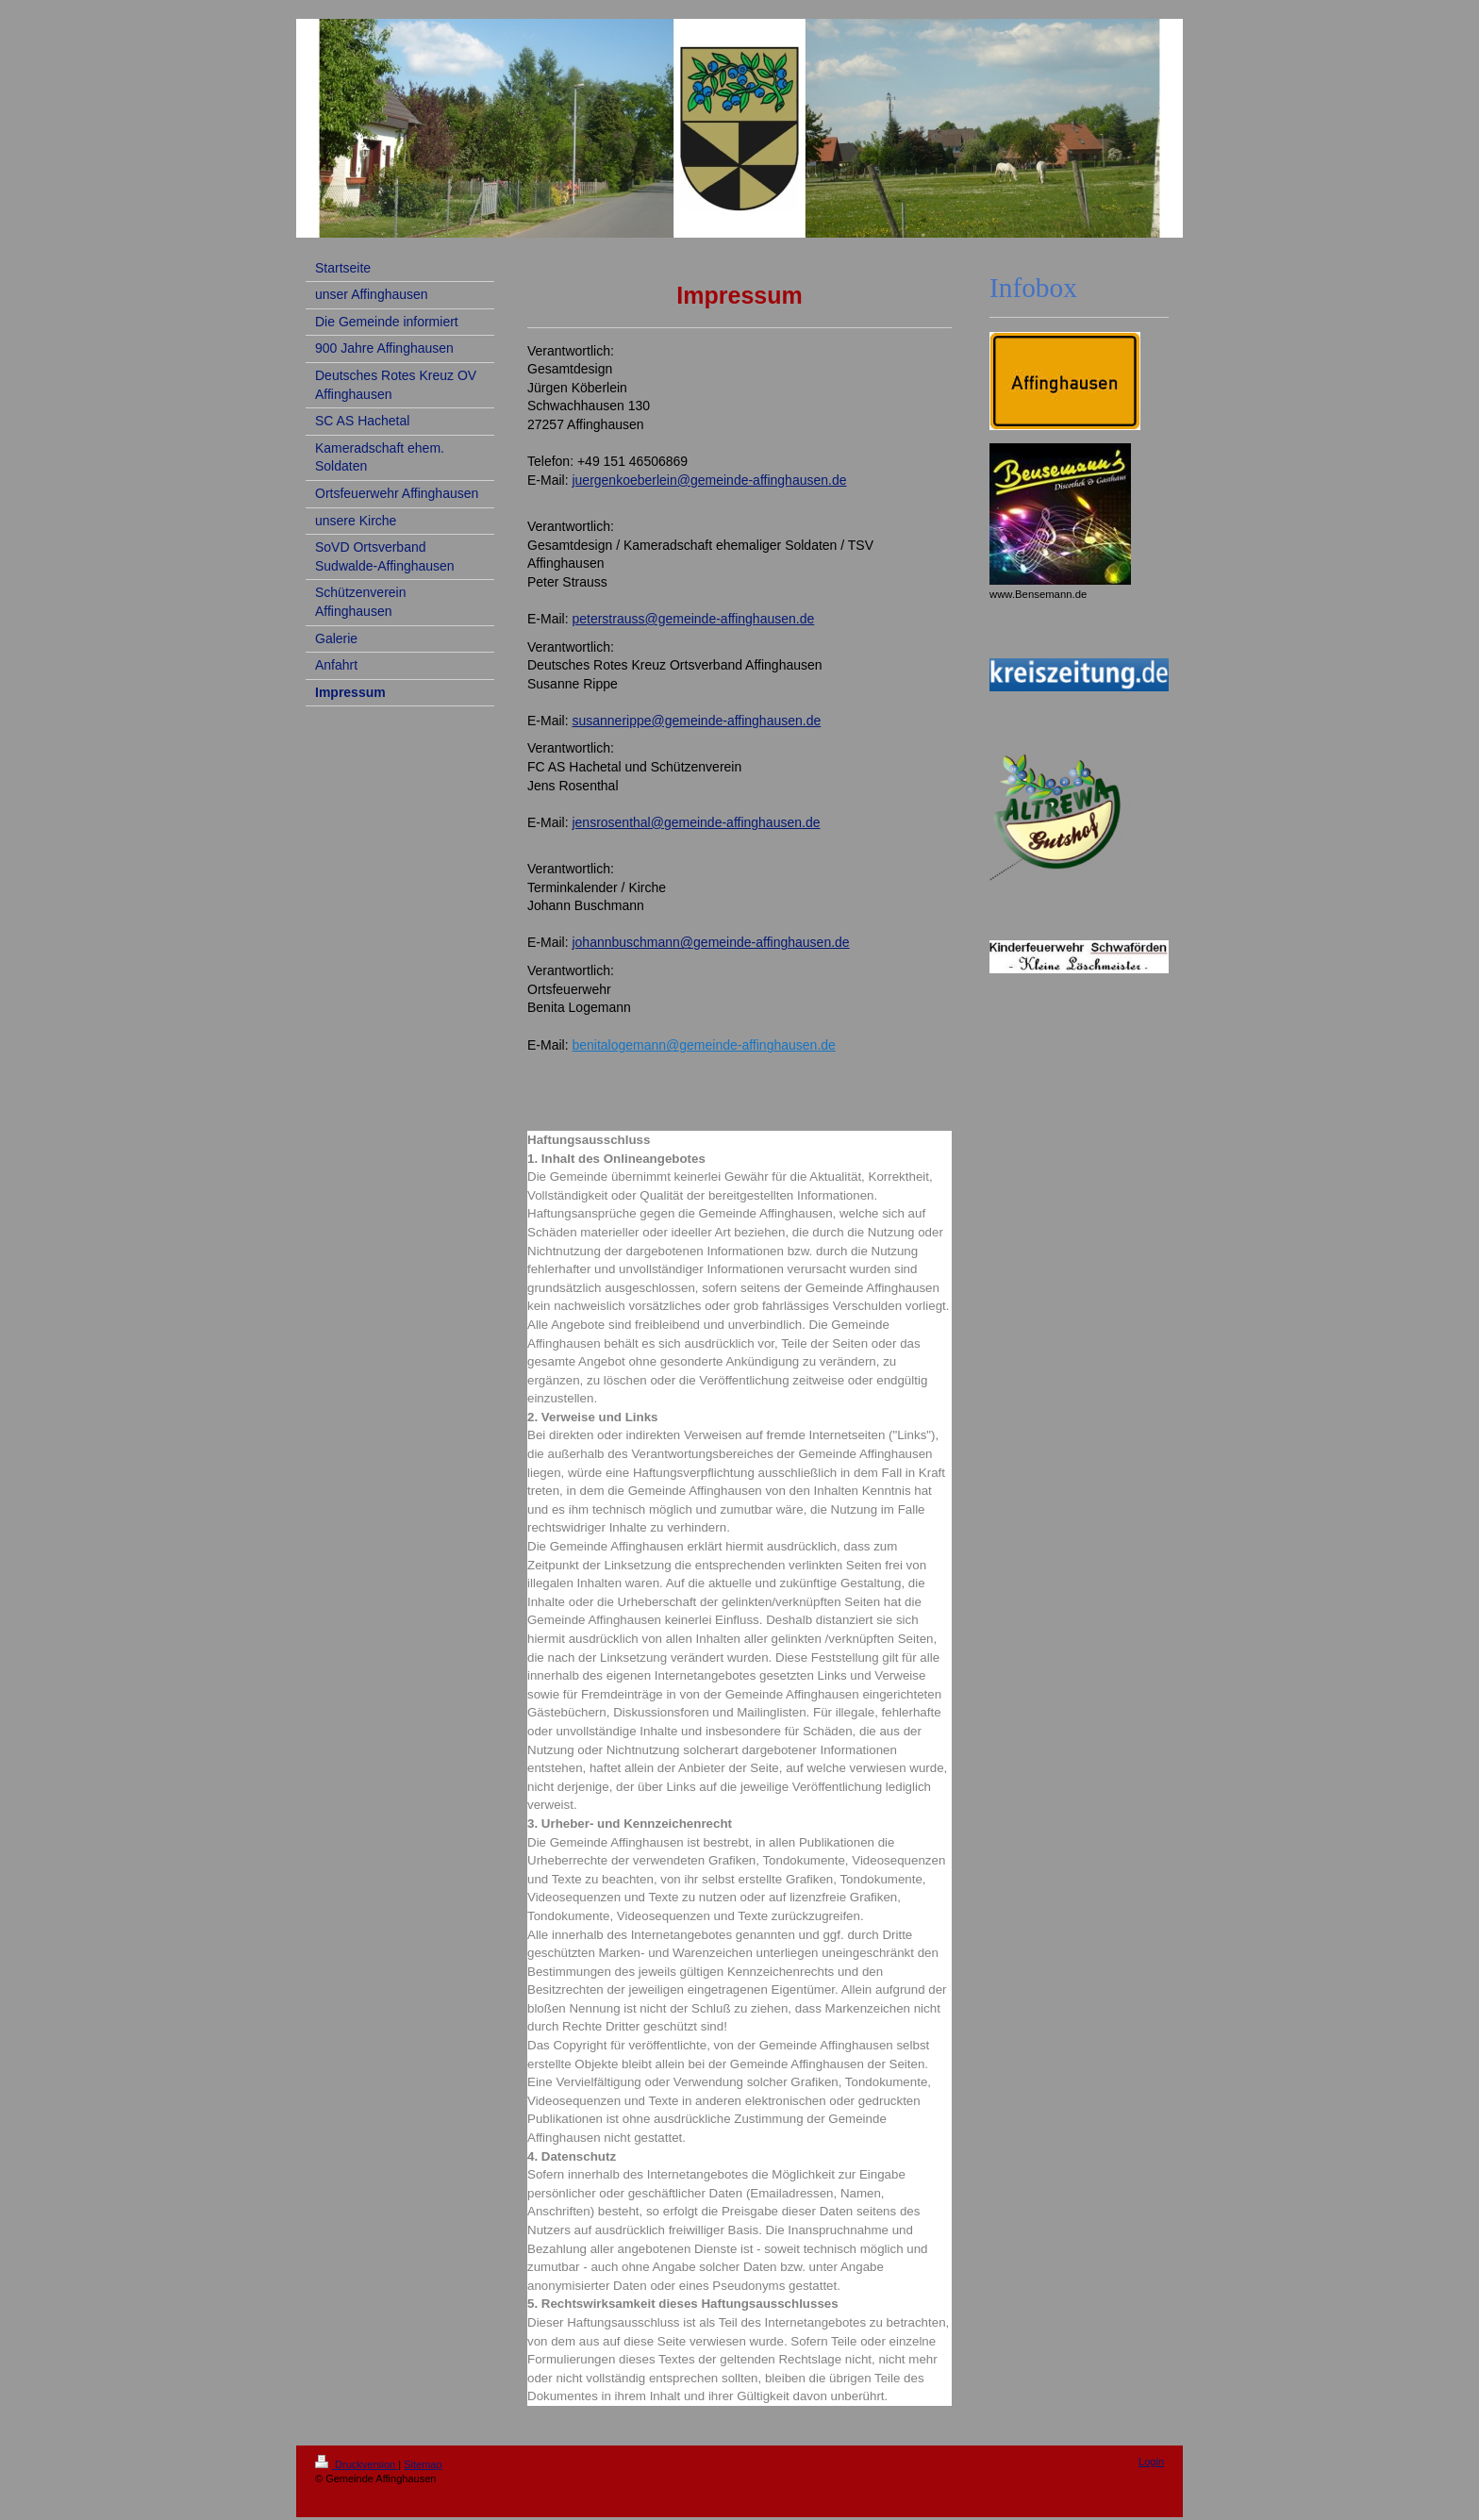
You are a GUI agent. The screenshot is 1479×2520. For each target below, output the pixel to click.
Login (1151, 2461)
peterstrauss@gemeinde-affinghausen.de (693, 618)
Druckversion (356, 2464)
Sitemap (422, 2464)
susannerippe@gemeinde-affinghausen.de (696, 720)
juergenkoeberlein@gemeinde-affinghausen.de (709, 480)
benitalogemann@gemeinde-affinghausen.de (703, 1045)
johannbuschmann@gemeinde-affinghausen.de (710, 942)
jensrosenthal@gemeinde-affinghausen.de (696, 822)
